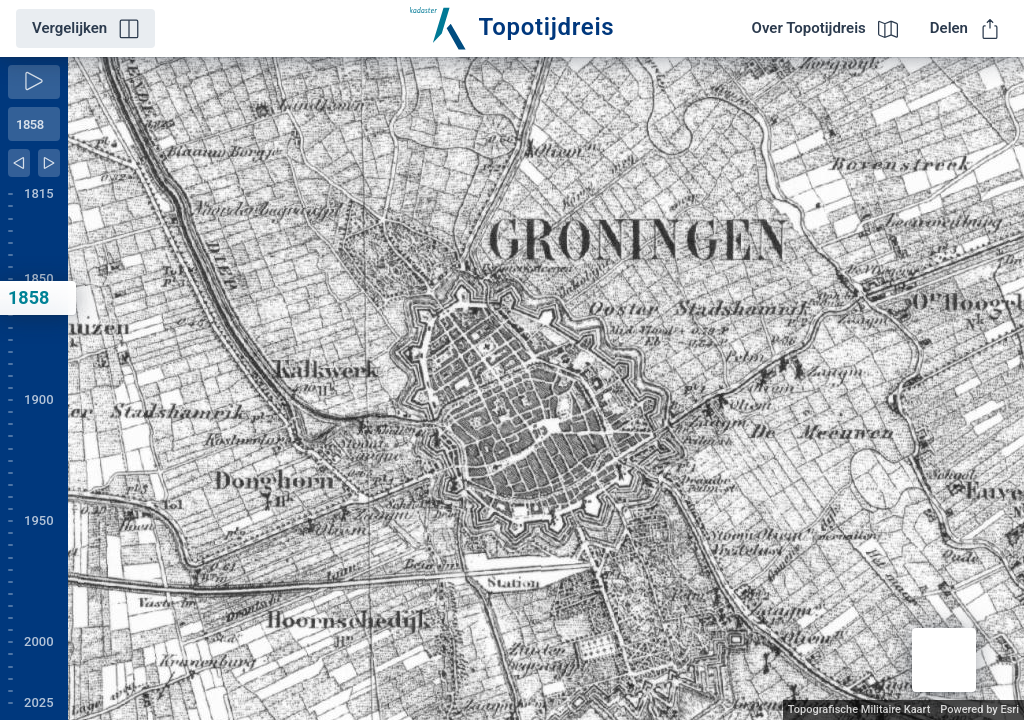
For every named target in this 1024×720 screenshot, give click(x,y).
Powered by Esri (979, 709)
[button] (944, 660)
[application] (546, 388)
